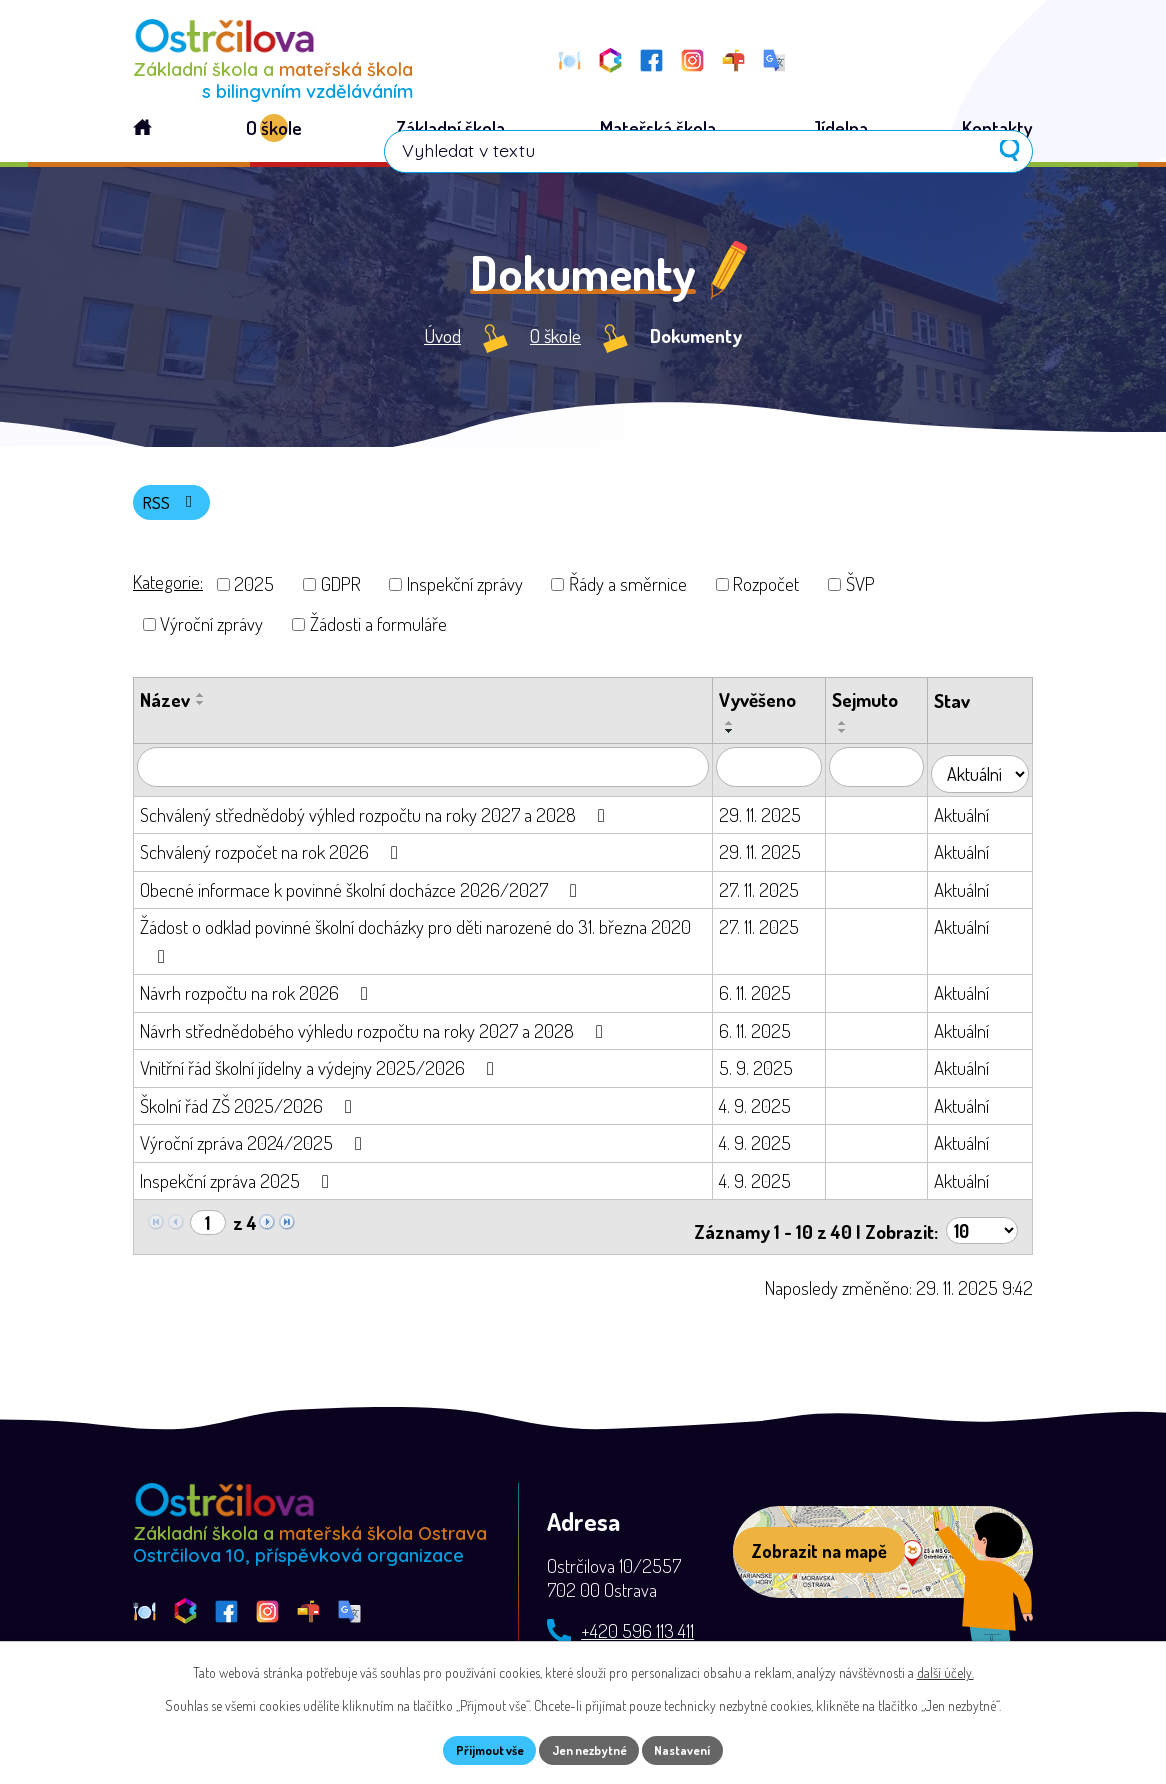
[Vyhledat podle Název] (428, 777)
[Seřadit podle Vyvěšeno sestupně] (740, 741)
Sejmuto (876, 709)
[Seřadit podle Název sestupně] (201, 713)
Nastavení (697, 1748)
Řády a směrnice (628, 593)
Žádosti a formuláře (378, 633)
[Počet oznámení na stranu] (980, 1228)
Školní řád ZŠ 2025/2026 (250, 1109)
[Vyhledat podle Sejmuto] (887, 777)
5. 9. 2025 (766, 1072)
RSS (176, 509)
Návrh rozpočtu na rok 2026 (258, 997)
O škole (555, 341)
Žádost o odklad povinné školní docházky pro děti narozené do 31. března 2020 (415, 945)
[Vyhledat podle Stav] (985, 776)
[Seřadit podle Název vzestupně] (201, 705)
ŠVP (860, 593)
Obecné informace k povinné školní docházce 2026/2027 (362, 893)
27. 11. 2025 (769, 893)
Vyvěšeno (767, 709)
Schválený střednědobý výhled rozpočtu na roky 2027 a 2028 (376, 818)
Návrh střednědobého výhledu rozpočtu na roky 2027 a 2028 (375, 1034)
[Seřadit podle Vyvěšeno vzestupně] (740, 733)
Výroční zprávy (211, 633)
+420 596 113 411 (637, 1629)
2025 (254, 593)
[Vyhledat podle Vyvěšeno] (779, 777)
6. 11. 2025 (765, 997)
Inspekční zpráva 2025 (238, 1184)
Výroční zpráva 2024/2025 (255, 1147)
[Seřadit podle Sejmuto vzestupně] (854, 733)
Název (165, 709)
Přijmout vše (476, 1748)
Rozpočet (766, 593)
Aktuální (972, 818)
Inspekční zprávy (465, 593)
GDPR (341, 593)
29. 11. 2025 (770, 818)
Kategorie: (168, 591)
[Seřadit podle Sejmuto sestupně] (854, 741)
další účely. (945, 1668)
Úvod (442, 341)
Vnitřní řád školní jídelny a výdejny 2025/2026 (321, 1072)
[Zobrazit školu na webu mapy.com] (883, 1551)
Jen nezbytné (590, 1748)
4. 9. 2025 (765, 1109)
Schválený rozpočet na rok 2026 (273, 856)
